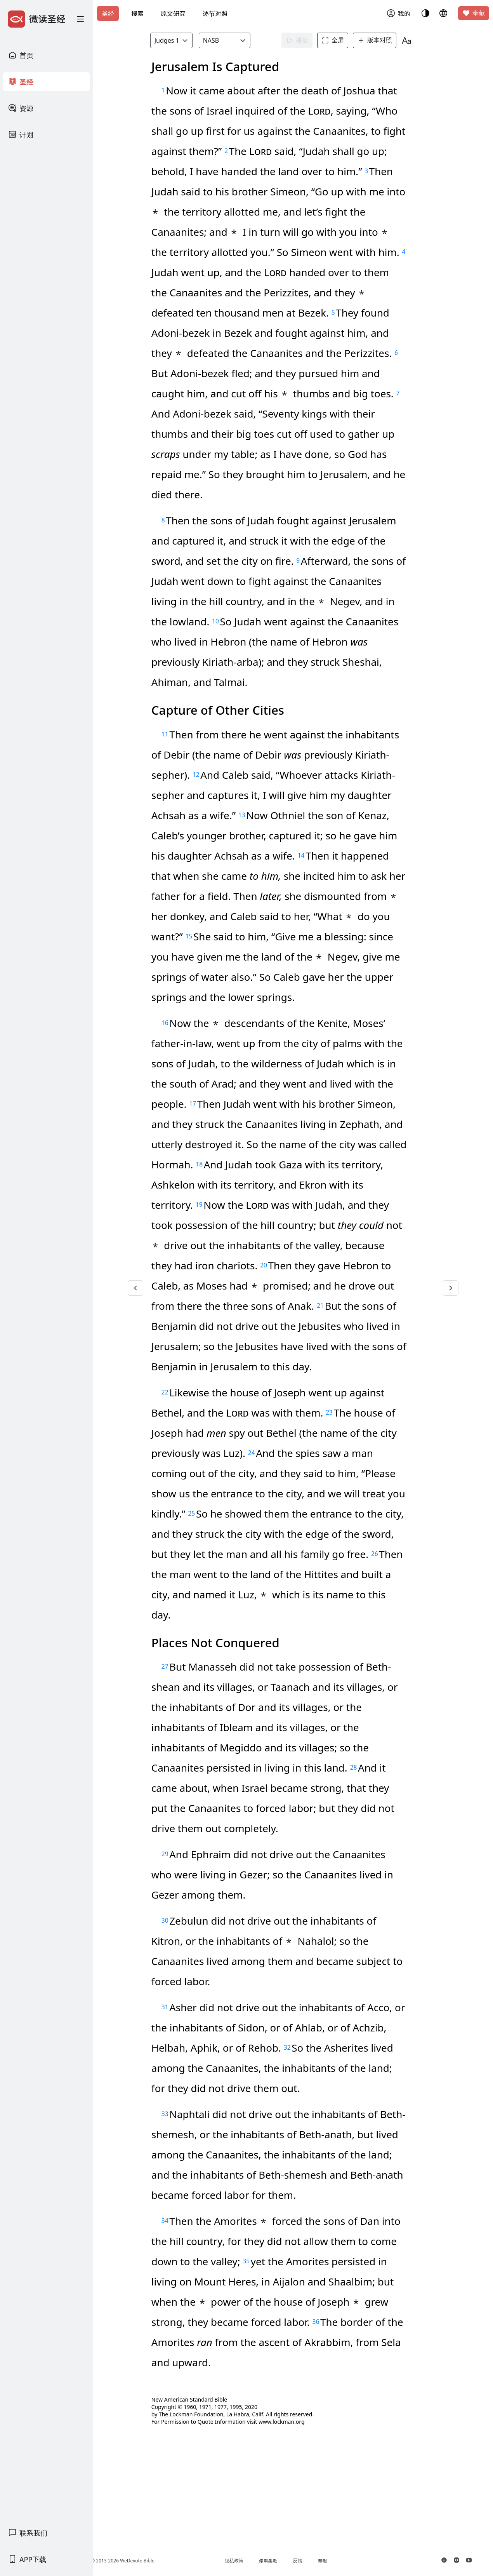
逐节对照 (215, 13)
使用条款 (283, 2561)
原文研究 (173, 13)
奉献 (473, 13)
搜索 (137, 13)
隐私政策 (249, 2560)
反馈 (312, 2560)
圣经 (108, 13)
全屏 (337, 40)
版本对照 (379, 40)
